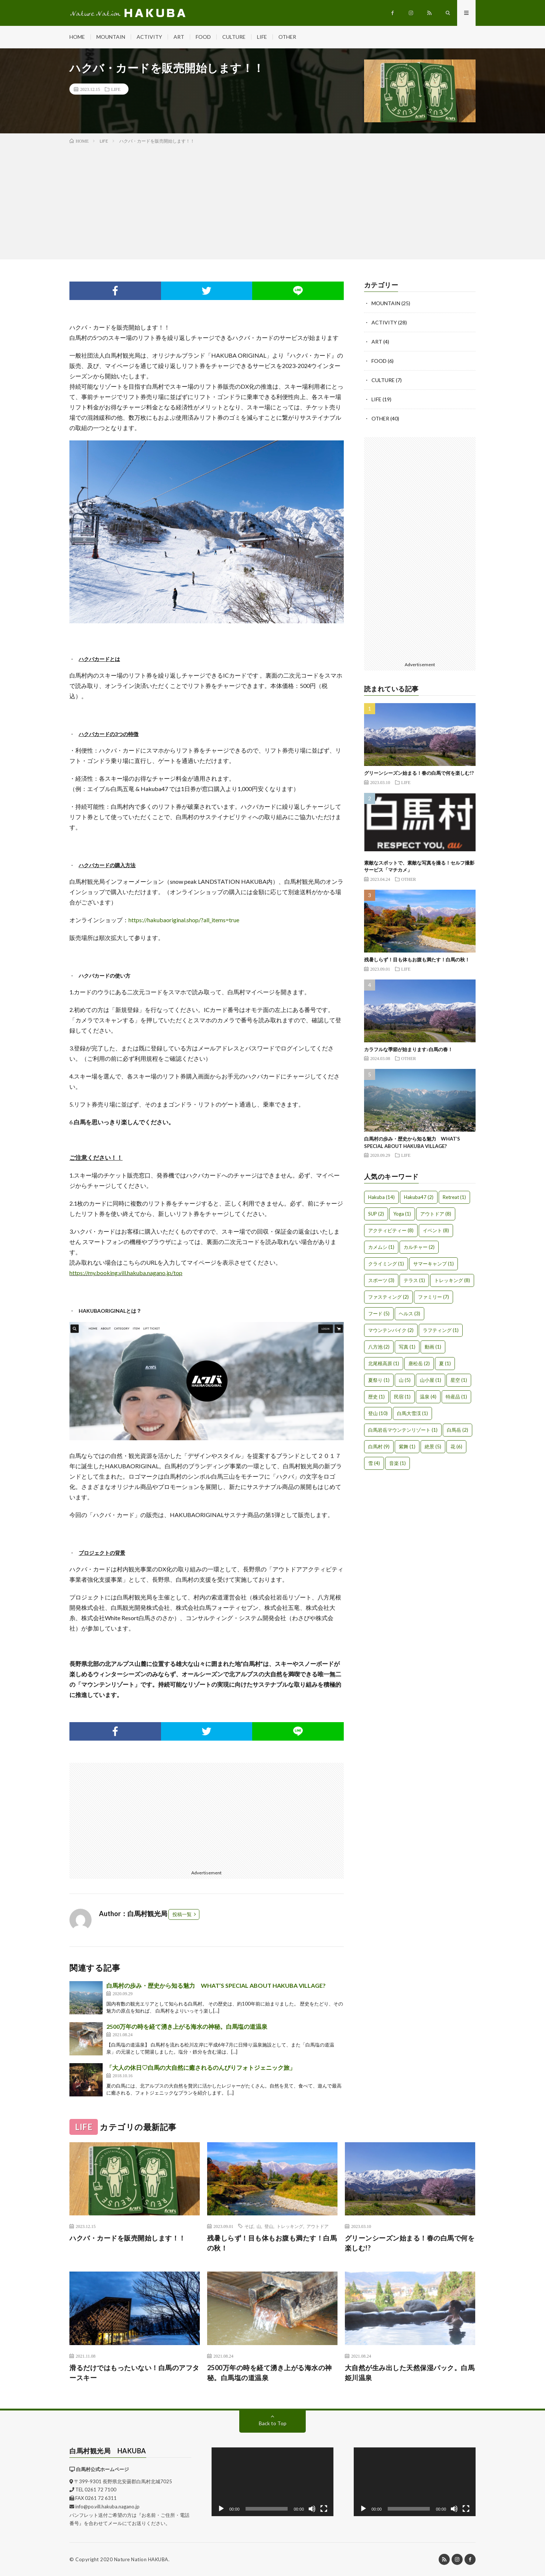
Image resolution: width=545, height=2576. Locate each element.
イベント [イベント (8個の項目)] (436, 1230)
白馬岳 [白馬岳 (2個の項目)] (457, 1430)
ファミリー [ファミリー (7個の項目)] (433, 1297)
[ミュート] (312, 2508)
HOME (77, 37)
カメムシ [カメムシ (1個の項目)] (381, 1247)
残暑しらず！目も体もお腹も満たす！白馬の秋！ (417, 959)
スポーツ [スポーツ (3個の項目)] (381, 1280)
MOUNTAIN (110, 37)
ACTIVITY (149, 37)
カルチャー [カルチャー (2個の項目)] (419, 1247)
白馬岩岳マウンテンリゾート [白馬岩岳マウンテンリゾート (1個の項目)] (403, 1430)
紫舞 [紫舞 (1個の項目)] (407, 1446)
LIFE (262, 37)
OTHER (287, 37)
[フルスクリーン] (324, 2508)
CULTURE (234, 37)
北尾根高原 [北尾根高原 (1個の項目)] (383, 1363)
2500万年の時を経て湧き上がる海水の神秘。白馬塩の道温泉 (186, 2026)
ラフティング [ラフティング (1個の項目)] (441, 1330)
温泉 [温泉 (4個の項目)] (428, 1397)
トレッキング (290, 2226)
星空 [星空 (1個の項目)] (458, 1380)
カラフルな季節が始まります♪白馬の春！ (408, 1049)
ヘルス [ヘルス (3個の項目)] (409, 1313)
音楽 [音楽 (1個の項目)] (397, 1463)
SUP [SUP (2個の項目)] (376, 1214)
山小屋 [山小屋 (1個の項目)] (430, 1380)
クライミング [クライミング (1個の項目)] (386, 1264)
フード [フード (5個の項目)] (379, 1313)
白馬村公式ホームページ (102, 2469)
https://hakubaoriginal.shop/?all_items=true (183, 919)
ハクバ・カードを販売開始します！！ (127, 2238)
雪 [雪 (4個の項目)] (374, 1463)
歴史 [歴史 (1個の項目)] (376, 1397)
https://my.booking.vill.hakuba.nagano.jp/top (125, 1272)
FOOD (203, 37)
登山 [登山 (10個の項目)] (378, 1413)
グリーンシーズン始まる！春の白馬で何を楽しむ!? (419, 773)
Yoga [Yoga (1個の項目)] (402, 1214)
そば (248, 2226)
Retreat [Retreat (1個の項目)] (454, 1197)
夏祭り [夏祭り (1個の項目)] (379, 1380)
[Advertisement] (272, 200)
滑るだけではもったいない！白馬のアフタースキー (134, 2373)
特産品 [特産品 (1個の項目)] (456, 1397)
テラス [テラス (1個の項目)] (414, 1280)
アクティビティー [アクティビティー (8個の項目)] (391, 1230)
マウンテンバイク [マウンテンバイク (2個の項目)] (391, 1330)
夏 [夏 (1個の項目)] (445, 1363)
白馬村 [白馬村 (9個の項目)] (379, 1446)
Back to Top (273, 2423)
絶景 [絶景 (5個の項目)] (433, 1446)
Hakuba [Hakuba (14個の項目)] (381, 1197)
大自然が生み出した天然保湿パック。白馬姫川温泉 (410, 2373)
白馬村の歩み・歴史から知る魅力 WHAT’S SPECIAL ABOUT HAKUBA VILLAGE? (216, 1985)
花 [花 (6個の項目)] (456, 1446)
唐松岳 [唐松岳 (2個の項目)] (419, 1363)
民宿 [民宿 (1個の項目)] (402, 1397)
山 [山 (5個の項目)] (405, 1380)
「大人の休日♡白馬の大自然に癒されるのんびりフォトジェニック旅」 (200, 2067)
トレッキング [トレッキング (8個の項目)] (452, 1280)
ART (179, 37)
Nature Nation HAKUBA (141, 2559)
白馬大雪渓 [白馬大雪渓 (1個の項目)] (412, 1413)
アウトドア (317, 2226)
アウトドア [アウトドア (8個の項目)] (435, 1214)
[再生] (221, 2508)
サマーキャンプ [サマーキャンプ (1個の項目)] (433, 1264)
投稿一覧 (182, 1914)
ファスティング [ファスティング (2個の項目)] (388, 1297)
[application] (272, 2481)
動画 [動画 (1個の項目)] (433, 1347)
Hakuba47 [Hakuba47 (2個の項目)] (418, 1197)
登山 (268, 2226)
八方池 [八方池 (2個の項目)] (379, 1347)
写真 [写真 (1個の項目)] (407, 1347)
